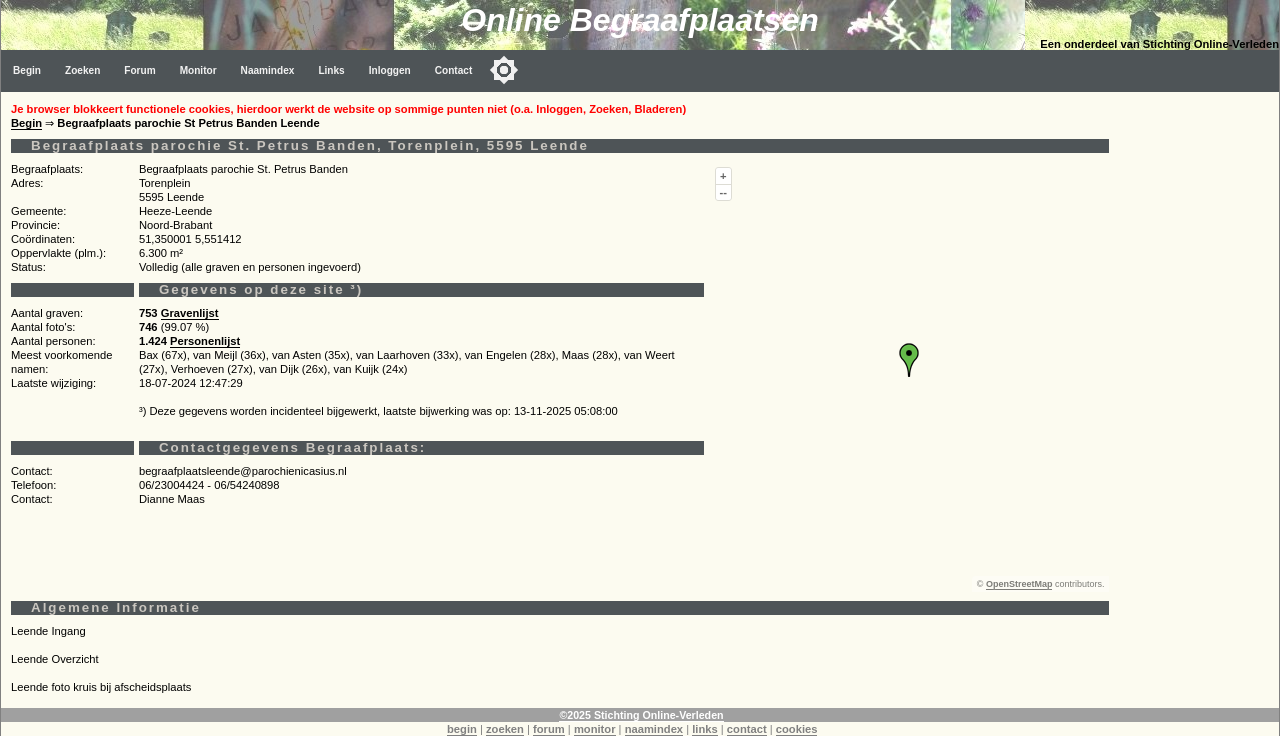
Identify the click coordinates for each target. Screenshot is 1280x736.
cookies (797, 729)
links (705, 729)
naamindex (654, 729)
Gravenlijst (190, 313)
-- (723, 192)
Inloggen (390, 70)
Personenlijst (205, 341)
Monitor (198, 70)
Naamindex (268, 70)
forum (549, 729)
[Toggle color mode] (504, 70)
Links (331, 70)
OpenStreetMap (1019, 584)
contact (747, 729)
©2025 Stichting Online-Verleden (641, 715)
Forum (139, 70)
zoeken (505, 729)
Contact (454, 70)
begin (462, 729)
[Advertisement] (1199, 392)
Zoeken (82, 70)
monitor (595, 729)
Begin (27, 70)
